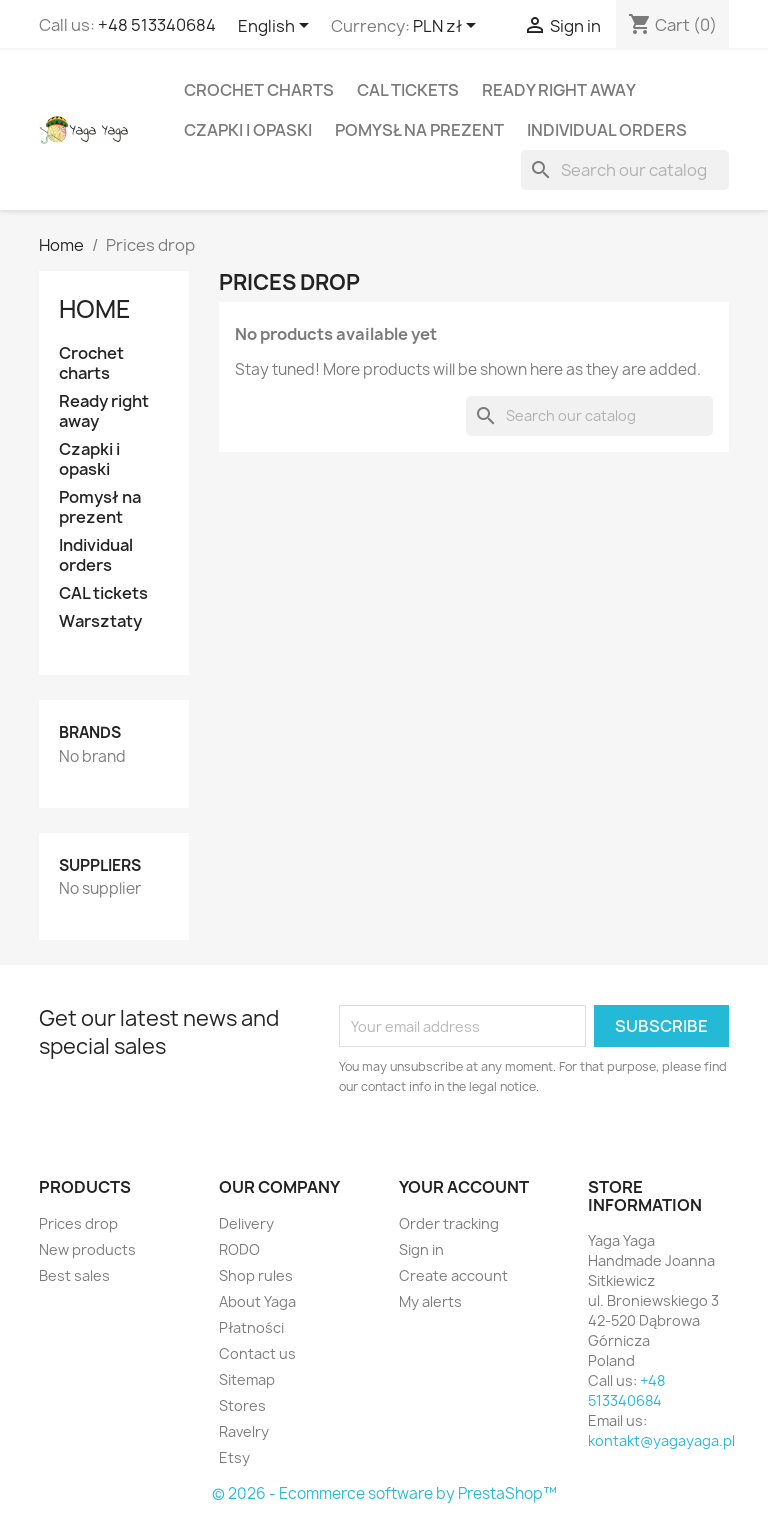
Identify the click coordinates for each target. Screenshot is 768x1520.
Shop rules (256, 1275)
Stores (242, 1405)
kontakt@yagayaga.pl (661, 1440)
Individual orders (607, 130)
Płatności (251, 1327)
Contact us (257, 1353)
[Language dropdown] (277, 27)
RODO (239, 1249)
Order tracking (449, 1223)
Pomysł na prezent (419, 130)
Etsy (234, 1457)
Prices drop (78, 1223)
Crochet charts (259, 90)
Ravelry (244, 1431)
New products (87, 1249)
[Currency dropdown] (448, 27)
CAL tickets (408, 90)
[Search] (625, 170)
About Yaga (257, 1301)
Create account (453, 1275)
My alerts (430, 1301)
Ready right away (559, 90)
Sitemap (247, 1379)
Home (95, 309)
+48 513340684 (157, 25)
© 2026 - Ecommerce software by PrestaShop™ (384, 1493)
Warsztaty (100, 621)
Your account (464, 1187)
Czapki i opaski (248, 130)
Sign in (421, 1249)
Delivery (246, 1223)
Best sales (74, 1275)
